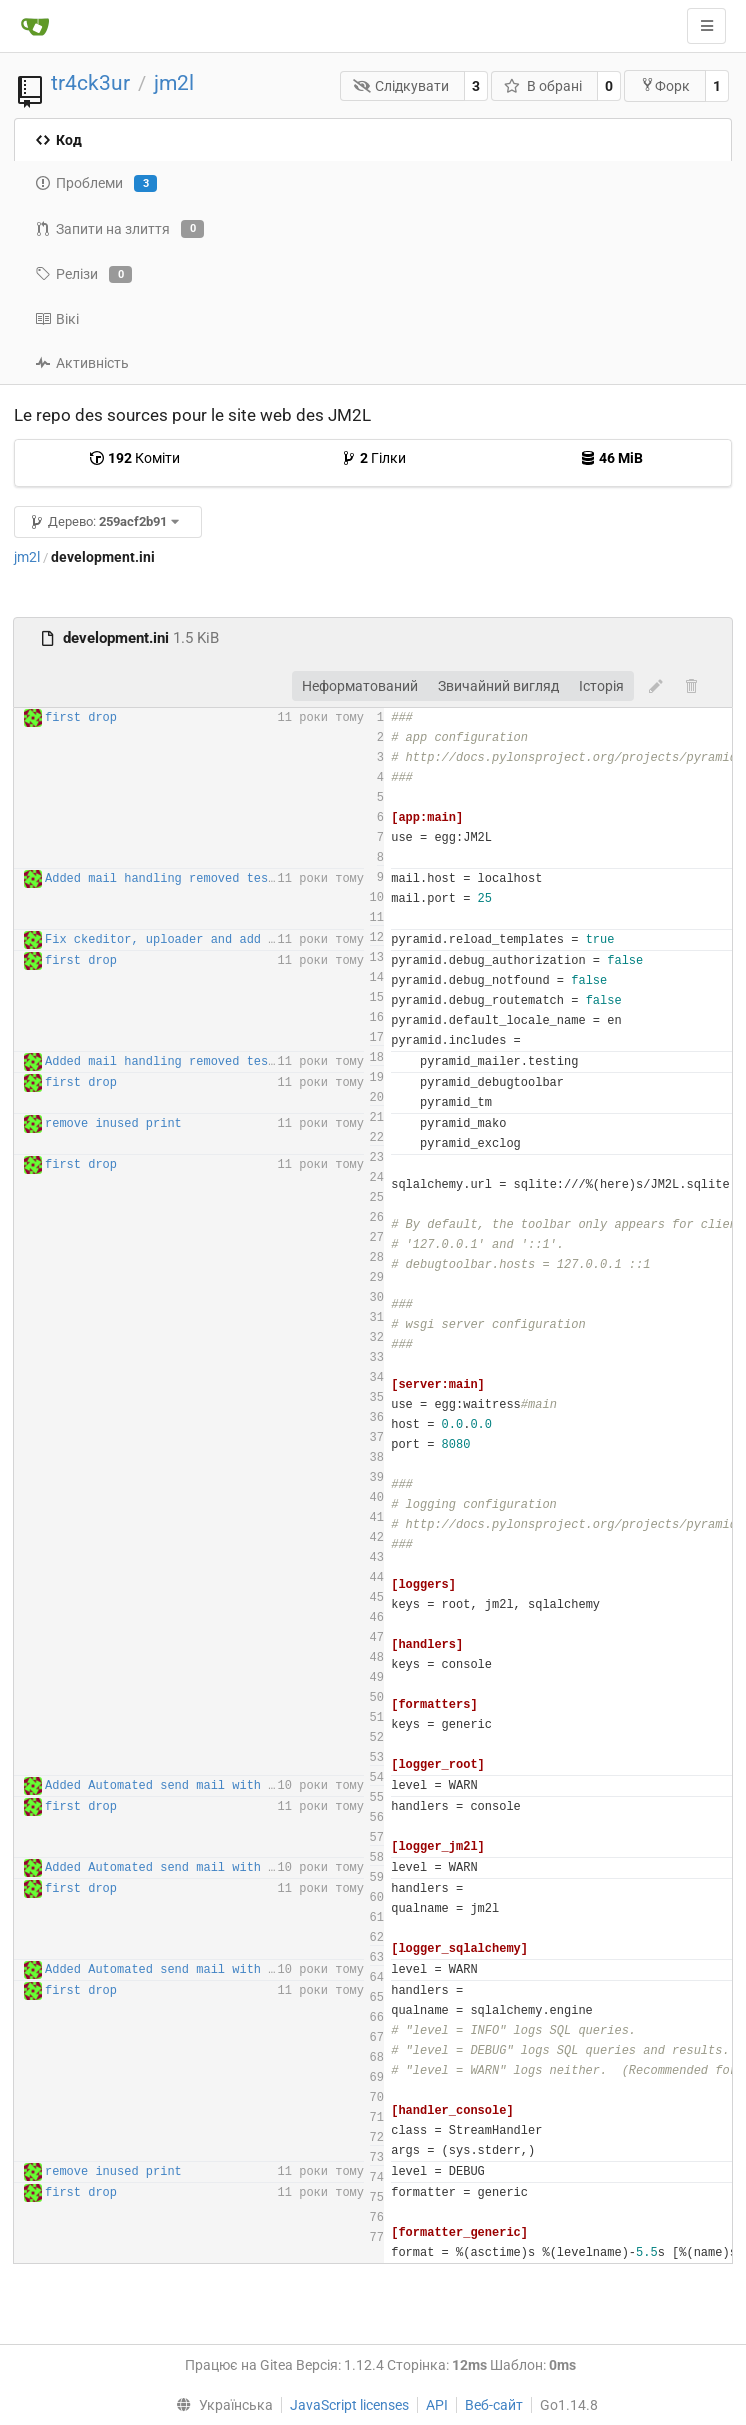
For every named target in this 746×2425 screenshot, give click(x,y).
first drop (81, 718)
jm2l (174, 83)
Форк (665, 85)
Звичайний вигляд (498, 686)
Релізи (83, 275)
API (437, 2405)
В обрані (543, 86)
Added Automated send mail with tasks (174, 1786)
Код (58, 140)
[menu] (219, 2405)
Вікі (57, 319)
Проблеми (96, 184)
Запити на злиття (119, 229)
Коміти (134, 458)
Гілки (373, 458)
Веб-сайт (494, 2405)
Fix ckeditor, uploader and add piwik (174, 940)
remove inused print (113, 1124)
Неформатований (360, 686)
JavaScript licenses (349, 2405)
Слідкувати (401, 86)
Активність (82, 363)
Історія (601, 686)
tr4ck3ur (90, 83)
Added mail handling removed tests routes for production (243, 879)
